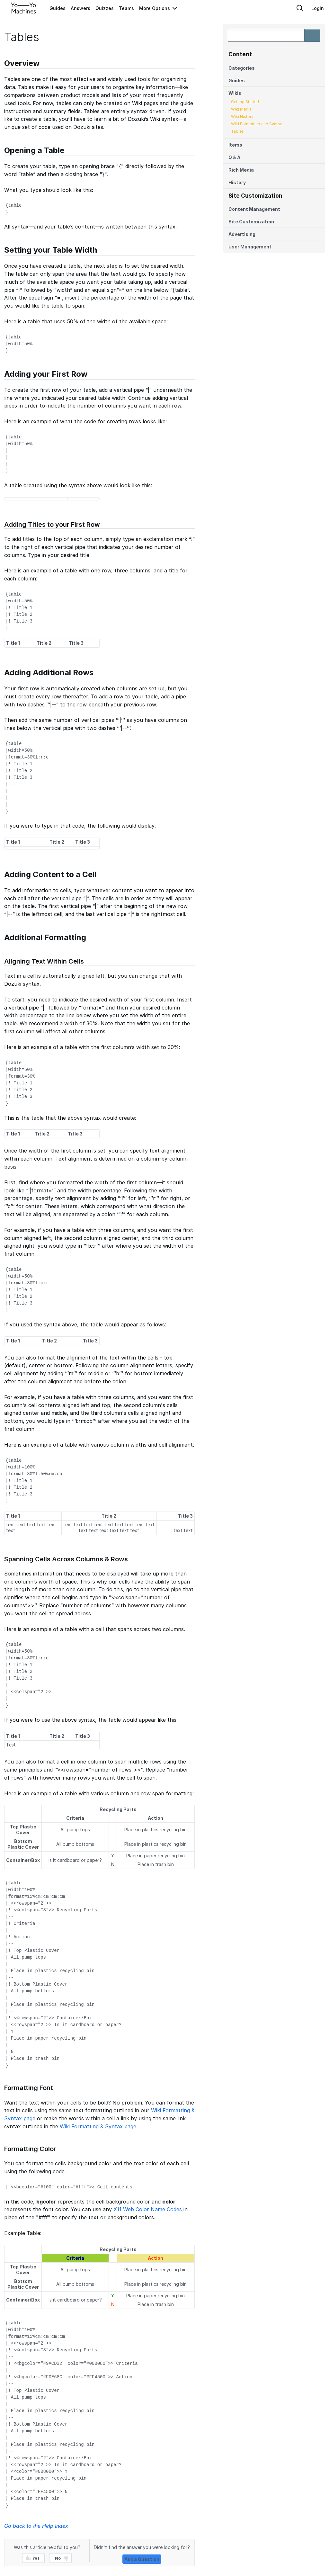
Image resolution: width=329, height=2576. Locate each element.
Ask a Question (141, 2559)
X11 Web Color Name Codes (147, 2209)
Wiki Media (241, 109)
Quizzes (104, 8)
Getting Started (245, 101)
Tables (237, 131)
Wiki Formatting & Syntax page (98, 2126)
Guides (57, 8)
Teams (126, 8)
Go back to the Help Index (36, 2526)
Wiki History (242, 116)
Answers (80, 8)
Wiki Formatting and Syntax (256, 123)
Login (317, 8)
